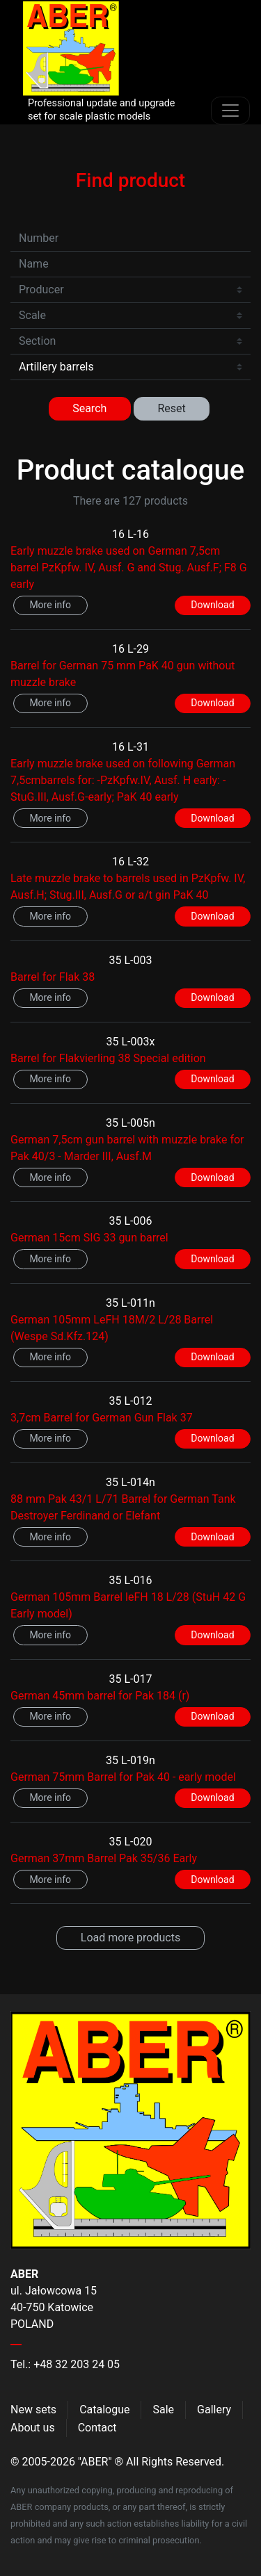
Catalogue (104, 2409)
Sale (163, 2409)
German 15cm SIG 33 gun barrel (89, 1237)
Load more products (130, 1937)
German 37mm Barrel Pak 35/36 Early (103, 1858)
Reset (171, 408)
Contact (97, 2427)
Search (89, 408)
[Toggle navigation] (230, 110)
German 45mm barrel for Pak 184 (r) (99, 1695)
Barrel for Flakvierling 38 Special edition (108, 1058)
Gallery (214, 2409)
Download (212, 604)
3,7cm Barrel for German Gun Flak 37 (101, 1417)
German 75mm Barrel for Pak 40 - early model (123, 1777)
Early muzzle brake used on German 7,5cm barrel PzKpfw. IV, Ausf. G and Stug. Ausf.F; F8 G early (128, 567)
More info (50, 604)
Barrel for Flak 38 (52, 977)
